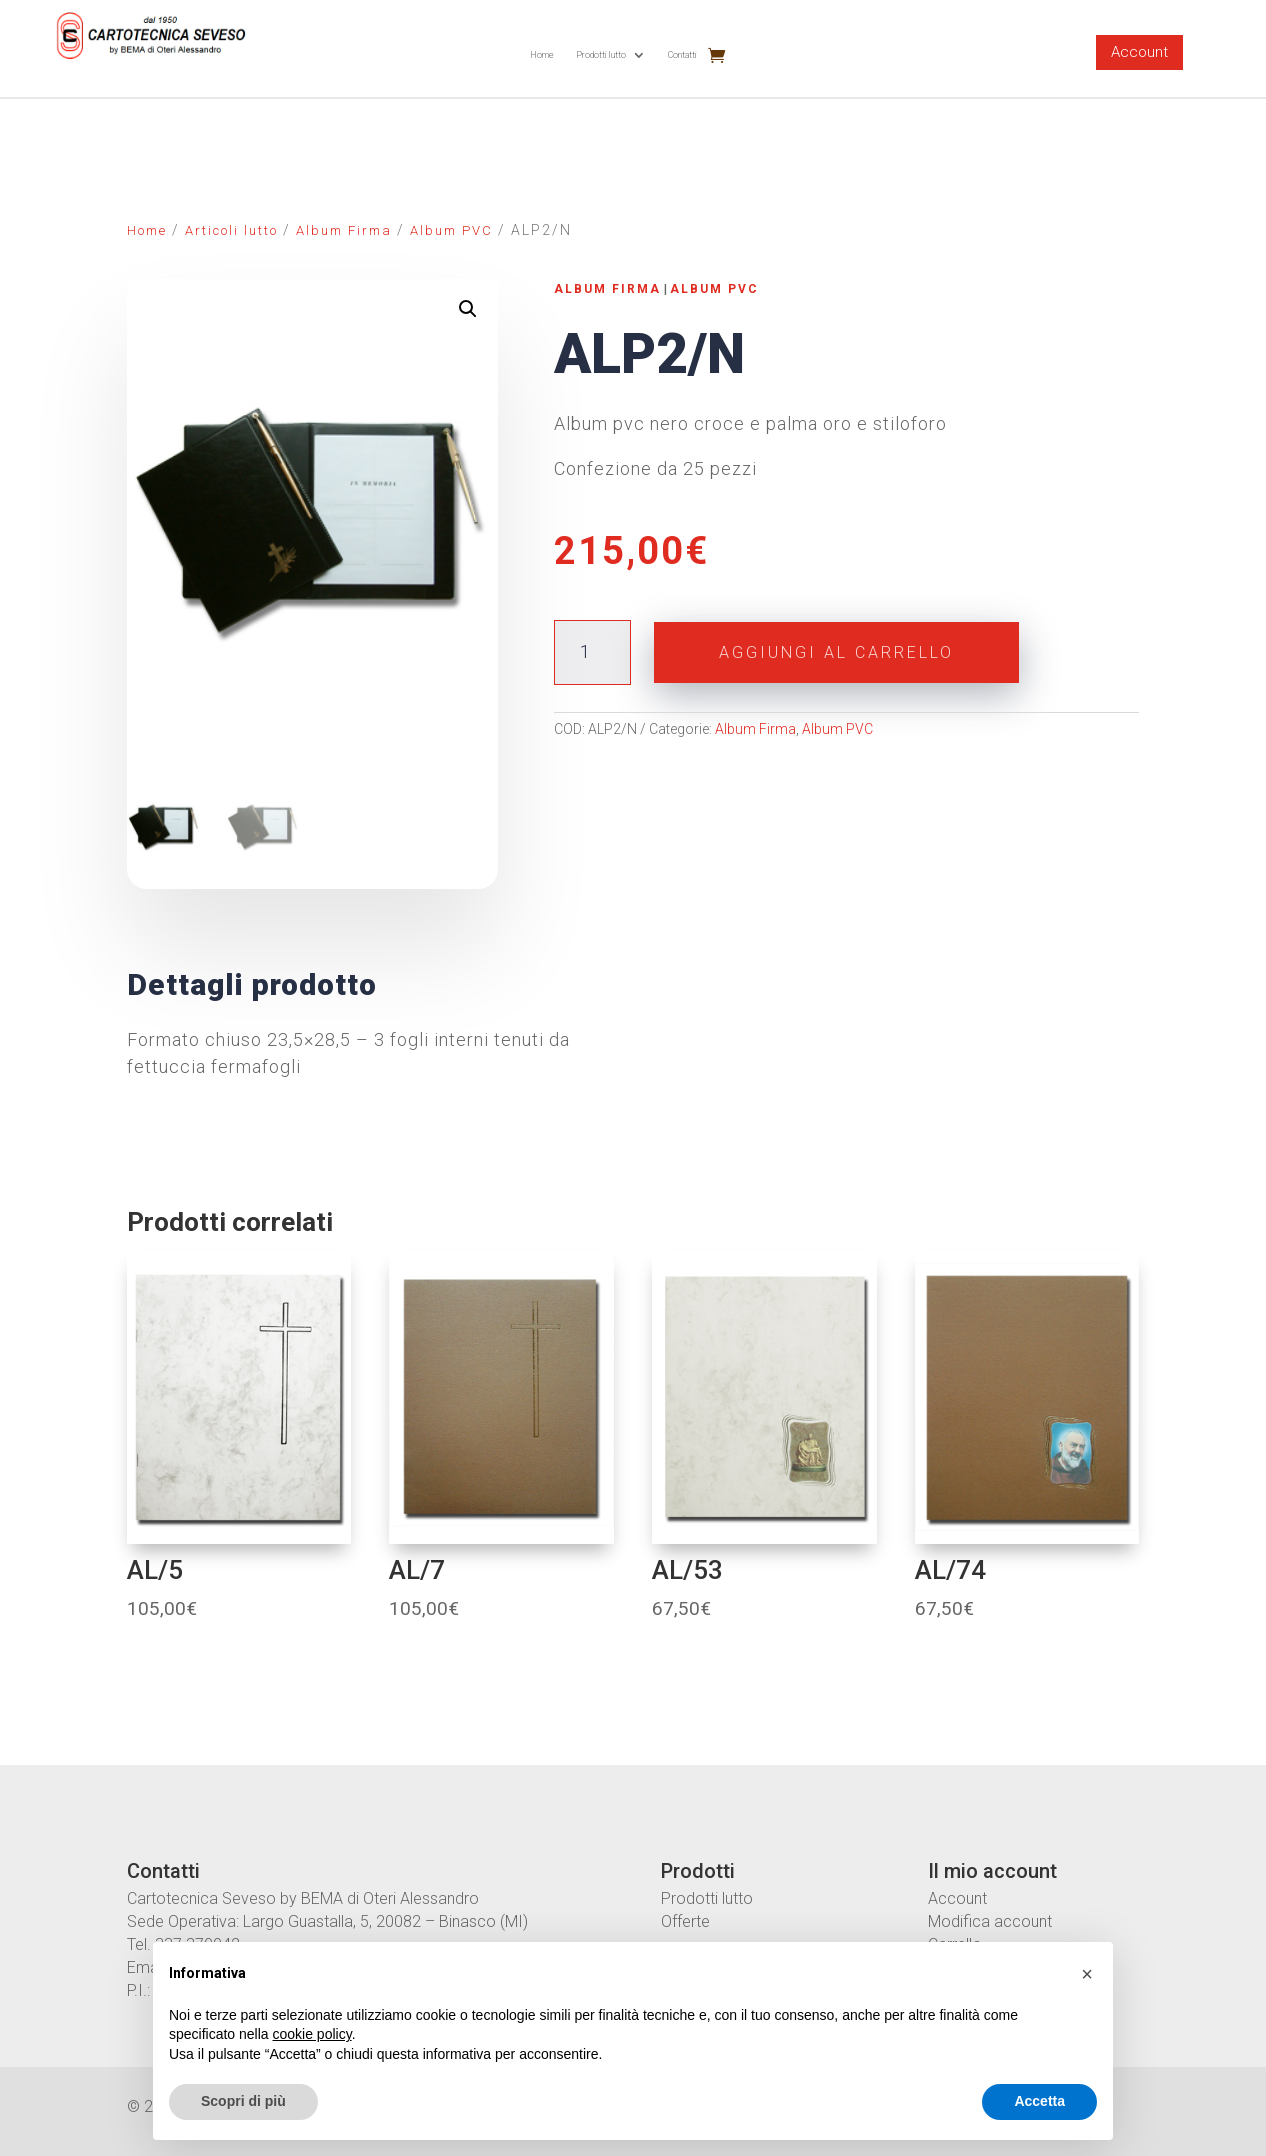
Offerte (685, 1921)
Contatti (682, 55)
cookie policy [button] (312, 2034)
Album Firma (344, 230)
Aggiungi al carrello (836, 652)
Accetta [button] (1039, 2101)
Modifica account (990, 1921)
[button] (1087, 1974)
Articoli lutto (231, 230)
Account (1139, 52)
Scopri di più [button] (243, 2101)
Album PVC (451, 230)
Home (542, 55)
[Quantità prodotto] (592, 652)
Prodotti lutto (601, 55)
